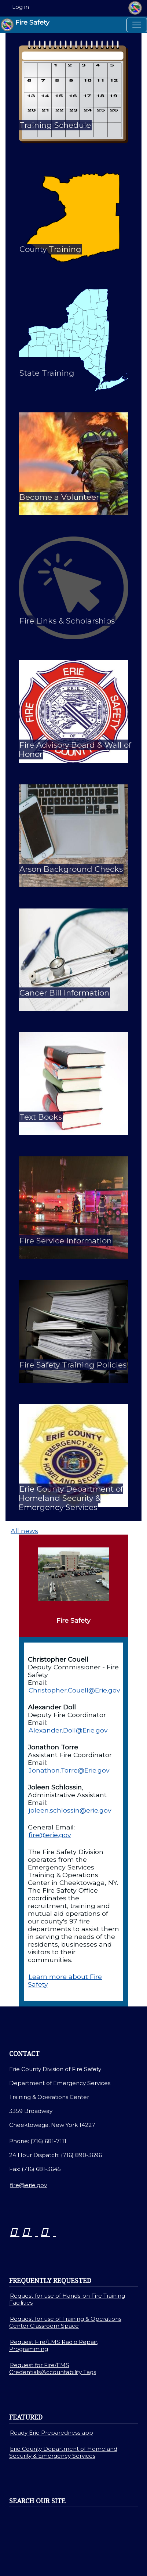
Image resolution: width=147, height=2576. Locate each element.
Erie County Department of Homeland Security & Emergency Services (71, 1498)
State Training (46, 372)
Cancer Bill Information (64, 992)
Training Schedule (55, 125)
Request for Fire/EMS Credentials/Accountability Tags (52, 2369)
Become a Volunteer (59, 497)
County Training (50, 249)
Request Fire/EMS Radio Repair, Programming (53, 2345)
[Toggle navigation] (136, 25)
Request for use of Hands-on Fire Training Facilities (67, 2299)
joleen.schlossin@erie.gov (70, 1810)
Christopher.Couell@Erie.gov (74, 1690)
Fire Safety (25, 24)
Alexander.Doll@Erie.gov (68, 1730)
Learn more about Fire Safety (65, 1980)
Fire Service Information (65, 1240)
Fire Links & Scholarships (67, 620)
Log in (20, 7)
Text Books (40, 1116)
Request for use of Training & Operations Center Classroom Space (65, 2322)
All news (24, 1531)
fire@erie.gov (50, 1835)
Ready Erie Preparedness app (51, 2432)
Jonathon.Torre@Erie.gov (69, 1770)
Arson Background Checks (71, 869)
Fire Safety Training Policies (72, 1364)
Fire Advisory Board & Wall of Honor (75, 749)
